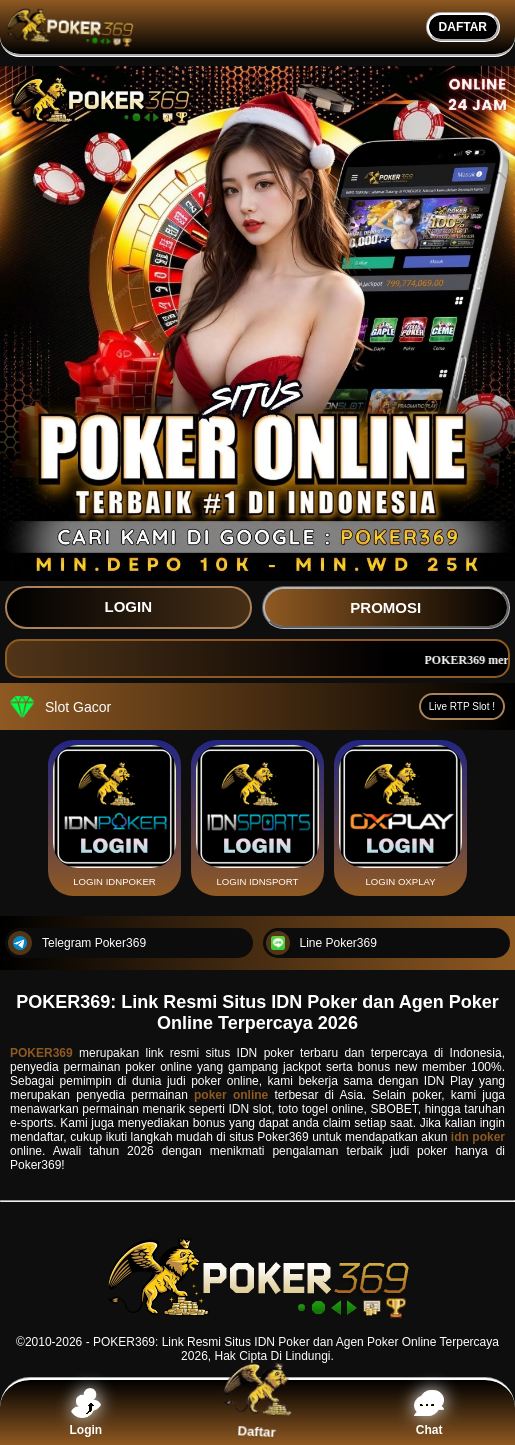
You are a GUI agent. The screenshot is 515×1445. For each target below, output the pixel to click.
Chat (429, 1412)
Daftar (257, 1411)
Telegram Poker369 (77, 943)
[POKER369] (257, 1318)
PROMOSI (385, 607)
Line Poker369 (321, 943)
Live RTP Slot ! (462, 706)
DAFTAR (463, 27)
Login (86, 1412)
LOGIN (129, 606)
